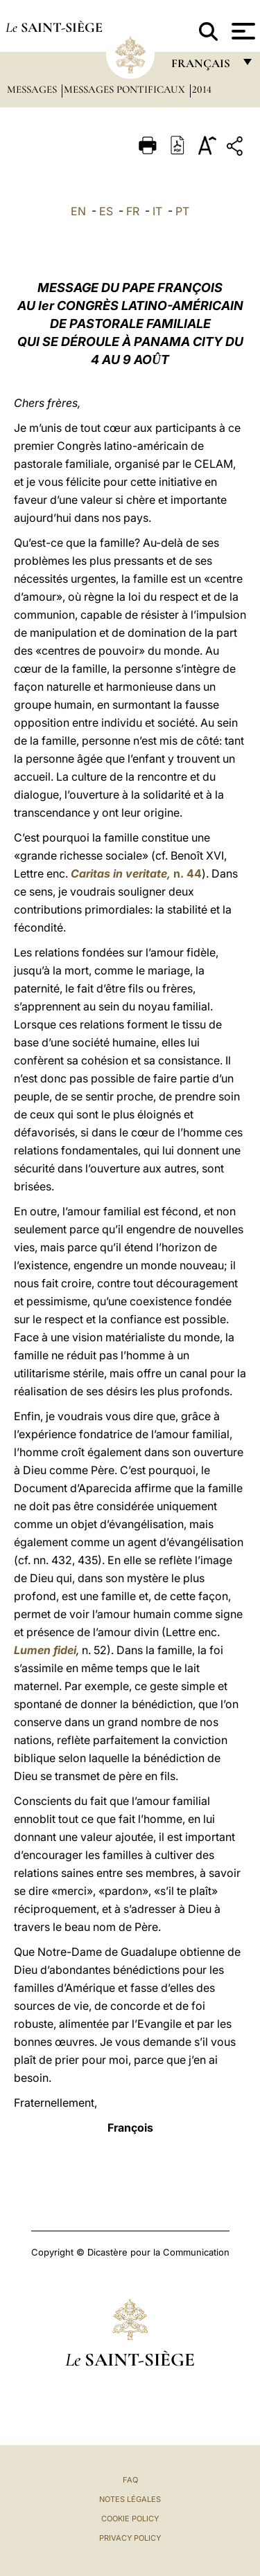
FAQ (130, 2480)
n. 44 (136, 873)
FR (132, 211)
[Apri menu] (241, 31)
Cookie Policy (130, 2518)
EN (78, 211)
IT (157, 211)
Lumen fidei (45, 1650)
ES (106, 211)
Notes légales (130, 2499)
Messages (33, 89)
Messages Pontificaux (126, 89)
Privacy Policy (130, 2538)
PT (182, 211)
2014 (201, 89)
